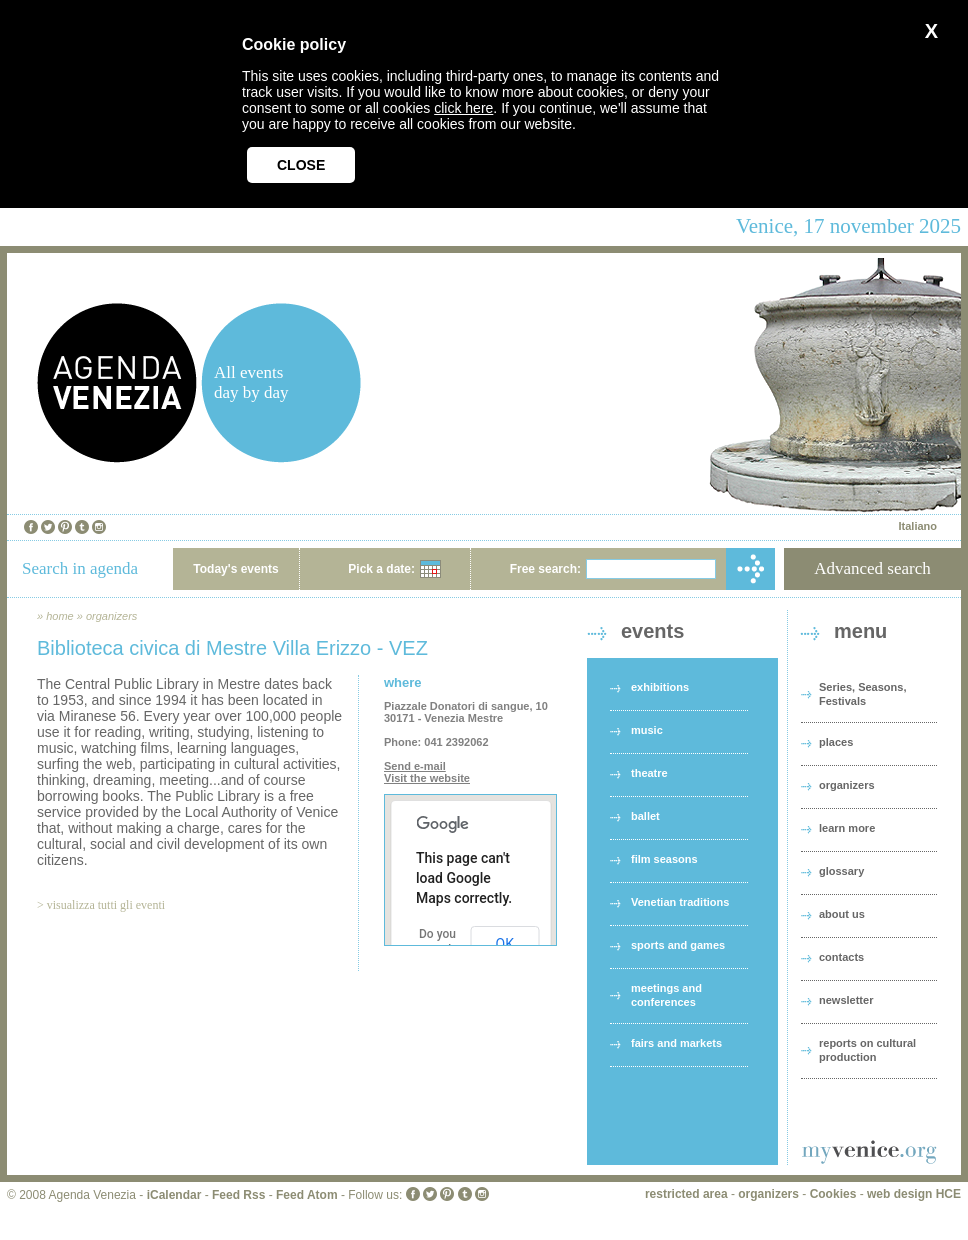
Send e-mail (415, 766)
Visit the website (427, 778)
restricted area (686, 1194)
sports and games (678, 945)
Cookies (833, 1194)
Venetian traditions (680, 902)
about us (842, 914)
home (60, 616)
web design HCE (914, 1194)
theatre (649, 773)
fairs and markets (676, 1043)
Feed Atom (307, 1195)
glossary (841, 871)
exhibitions (660, 687)
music (647, 730)
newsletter (846, 1000)
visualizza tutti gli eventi (106, 905)
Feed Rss (238, 1195)
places (836, 742)
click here (463, 108)
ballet (645, 816)
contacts (841, 957)
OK (505, 944)
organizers (111, 616)
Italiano (917, 526)
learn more (847, 828)
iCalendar (174, 1195)
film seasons (664, 859)
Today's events (235, 569)
